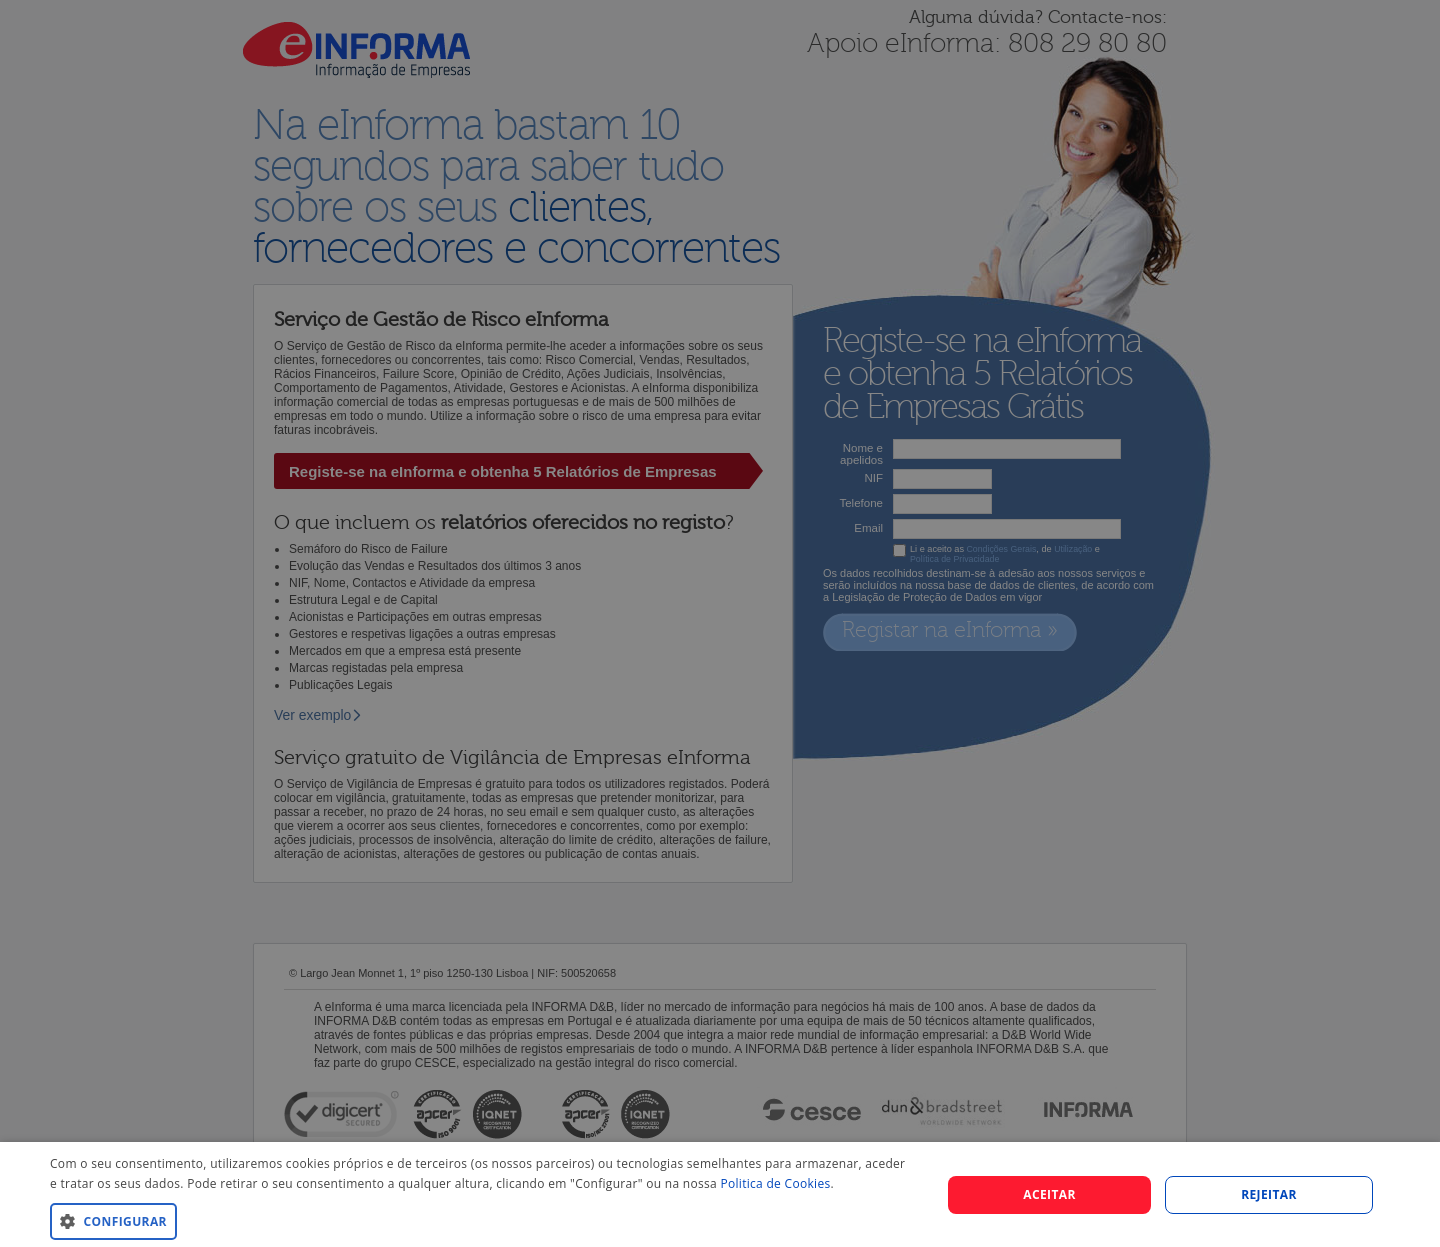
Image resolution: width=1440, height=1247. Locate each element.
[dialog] (720, 1194)
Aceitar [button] (1049, 1194)
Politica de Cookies (775, 1183)
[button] (482, 1220)
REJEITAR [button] (1269, 1194)
